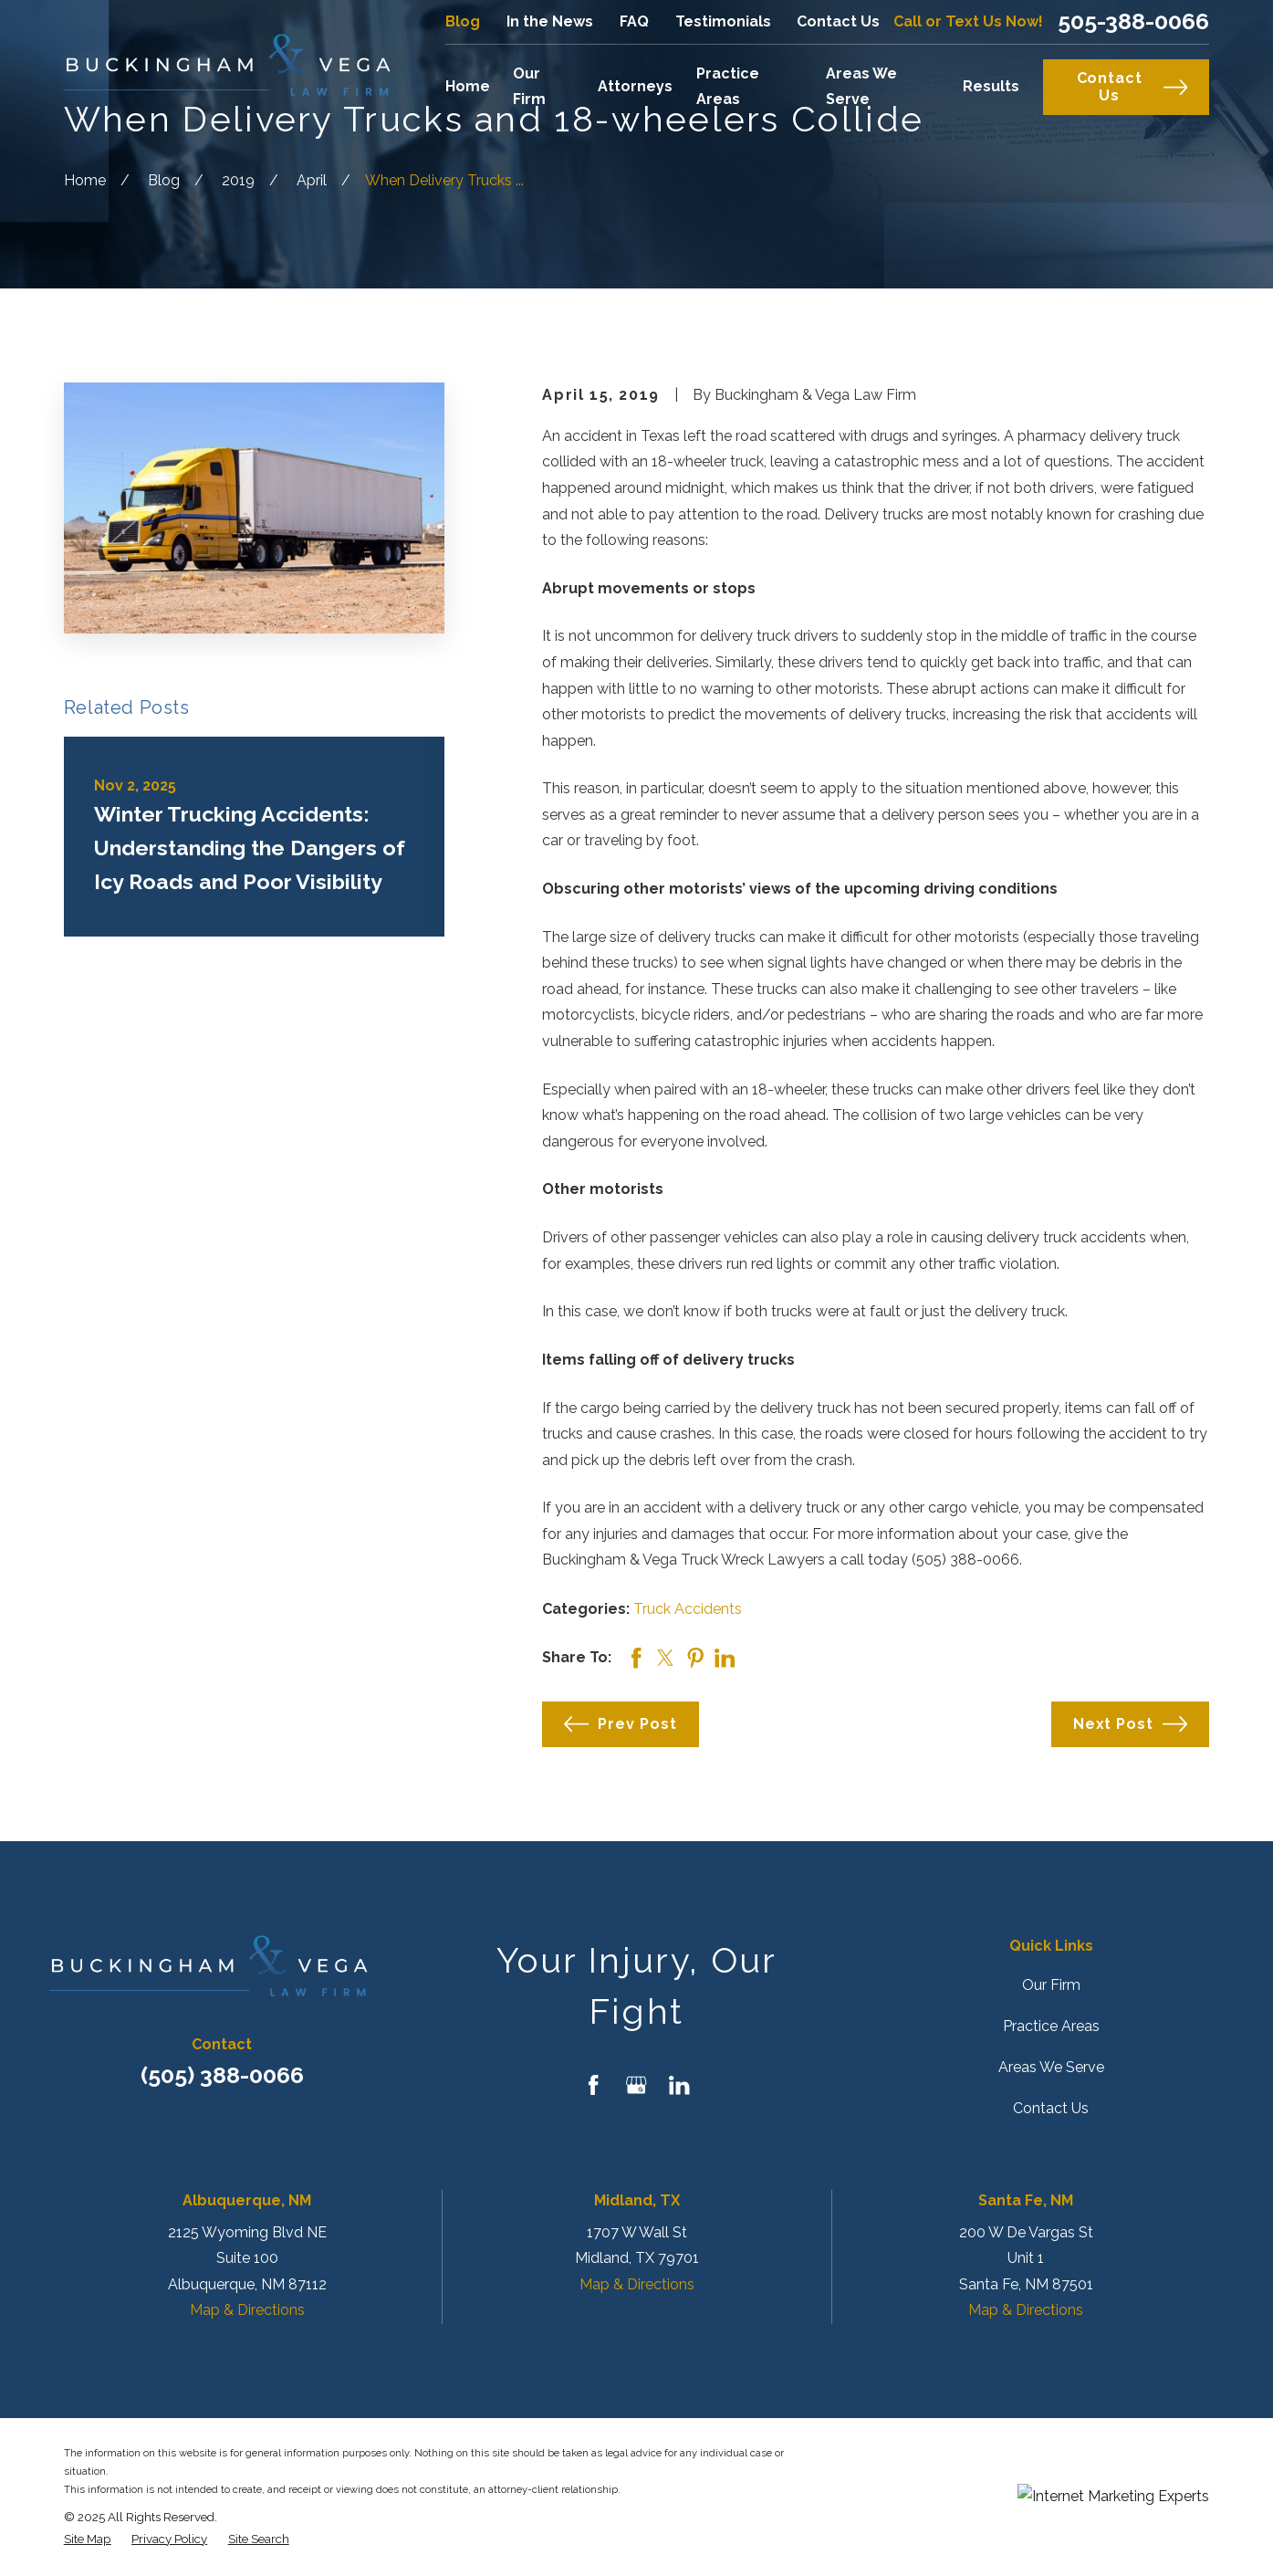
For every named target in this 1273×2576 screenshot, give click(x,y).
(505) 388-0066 (222, 2075)
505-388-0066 (1133, 21)
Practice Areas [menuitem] (727, 87)
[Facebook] (593, 2085)
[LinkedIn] (679, 2085)
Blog (462, 21)
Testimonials (723, 21)
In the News (549, 21)
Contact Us (838, 21)
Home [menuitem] (467, 86)
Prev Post (620, 1724)
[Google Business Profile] (636, 2085)
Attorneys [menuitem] (635, 86)
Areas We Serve (1051, 2067)
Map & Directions (247, 2310)
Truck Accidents (687, 1609)
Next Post (1130, 1724)
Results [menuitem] (991, 86)
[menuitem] (87, 2539)
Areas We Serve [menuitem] (861, 87)
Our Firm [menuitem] (529, 87)
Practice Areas (1051, 2026)
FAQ (634, 21)
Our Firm (1051, 1985)
